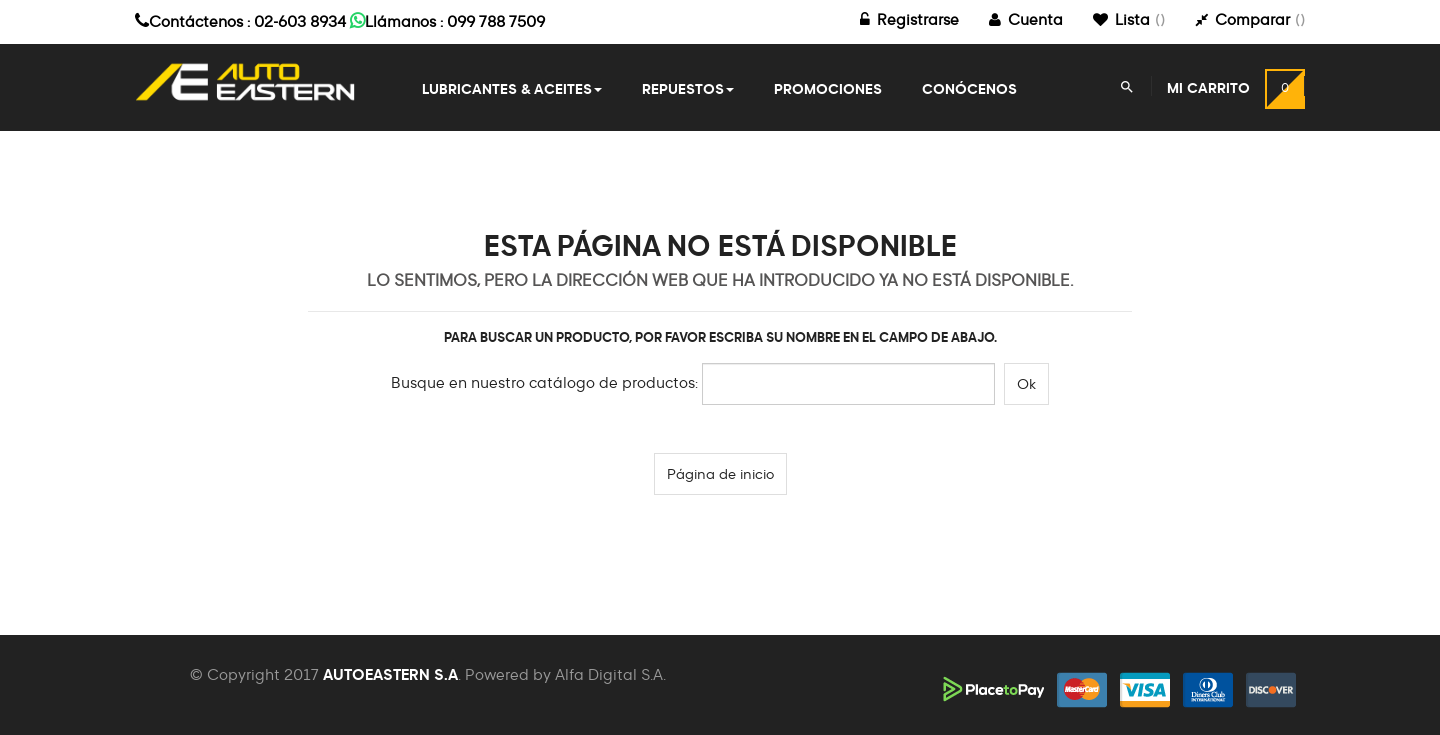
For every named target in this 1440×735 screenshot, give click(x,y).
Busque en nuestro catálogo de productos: (544, 383)
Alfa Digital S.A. (610, 675)
